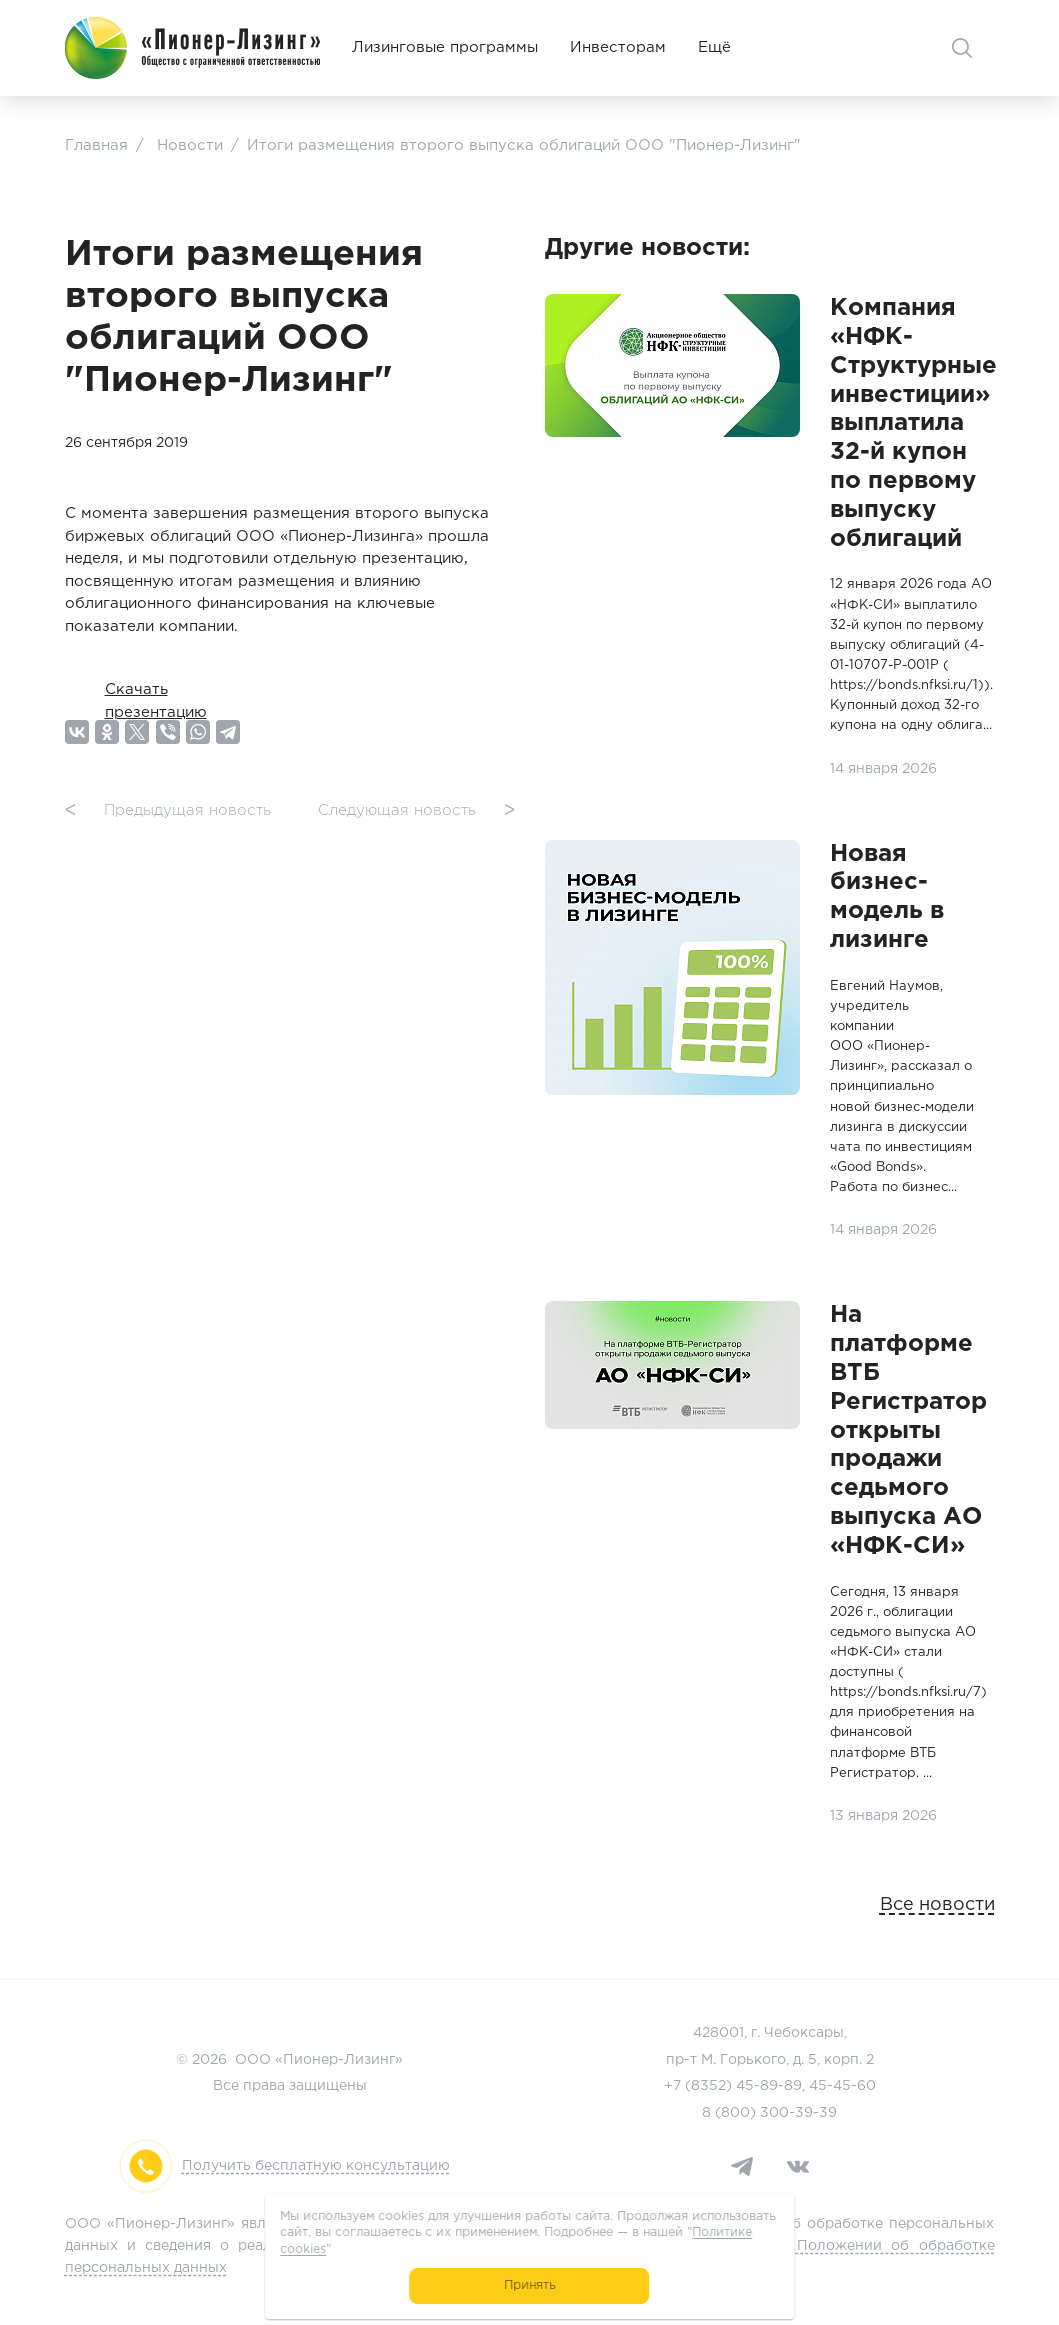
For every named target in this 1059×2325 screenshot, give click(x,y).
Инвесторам (618, 47)
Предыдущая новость (168, 811)
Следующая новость (416, 811)
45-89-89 (769, 2086)
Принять (529, 2285)
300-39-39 (798, 2113)
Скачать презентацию (156, 689)
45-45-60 (842, 2086)
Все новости (937, 1905)
